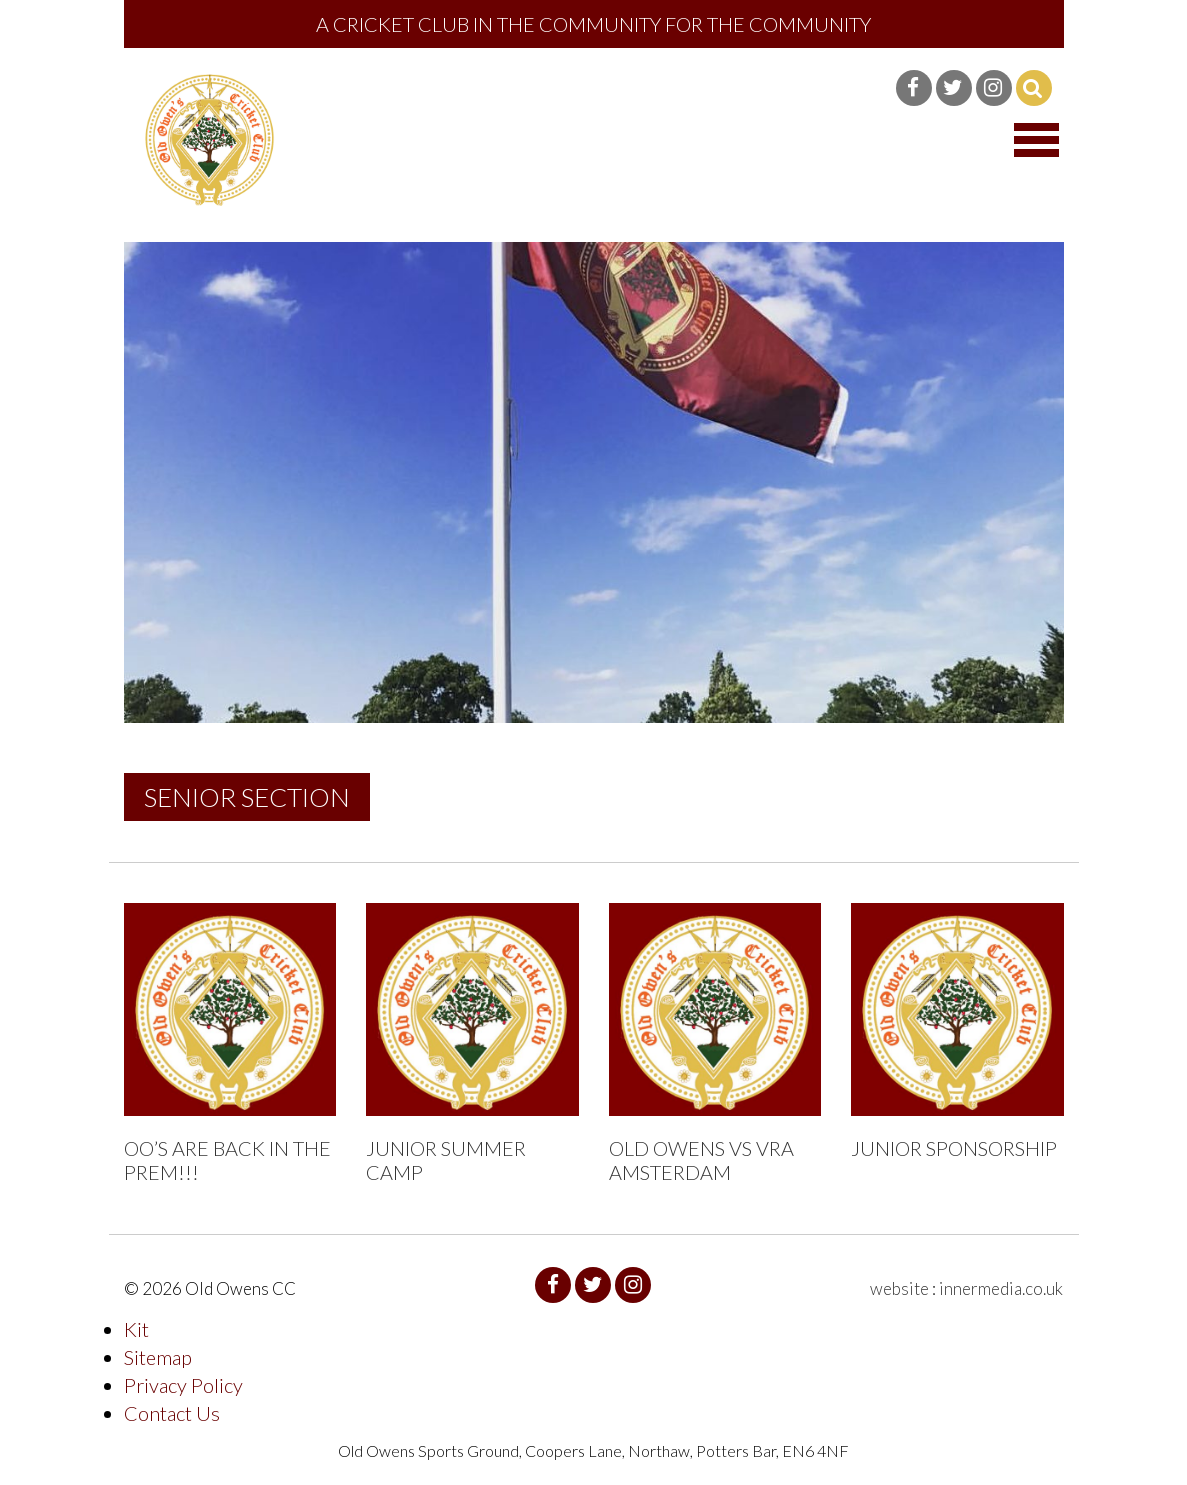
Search (1034, 88)
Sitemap (158, 1357)
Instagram (994, 88)
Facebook (914, 88)
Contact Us (172, 1413)
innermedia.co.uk (1001, 1288)
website (899, 1288)
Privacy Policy (183, 1385)
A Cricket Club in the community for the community (593, 24)
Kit (136, 1329)
